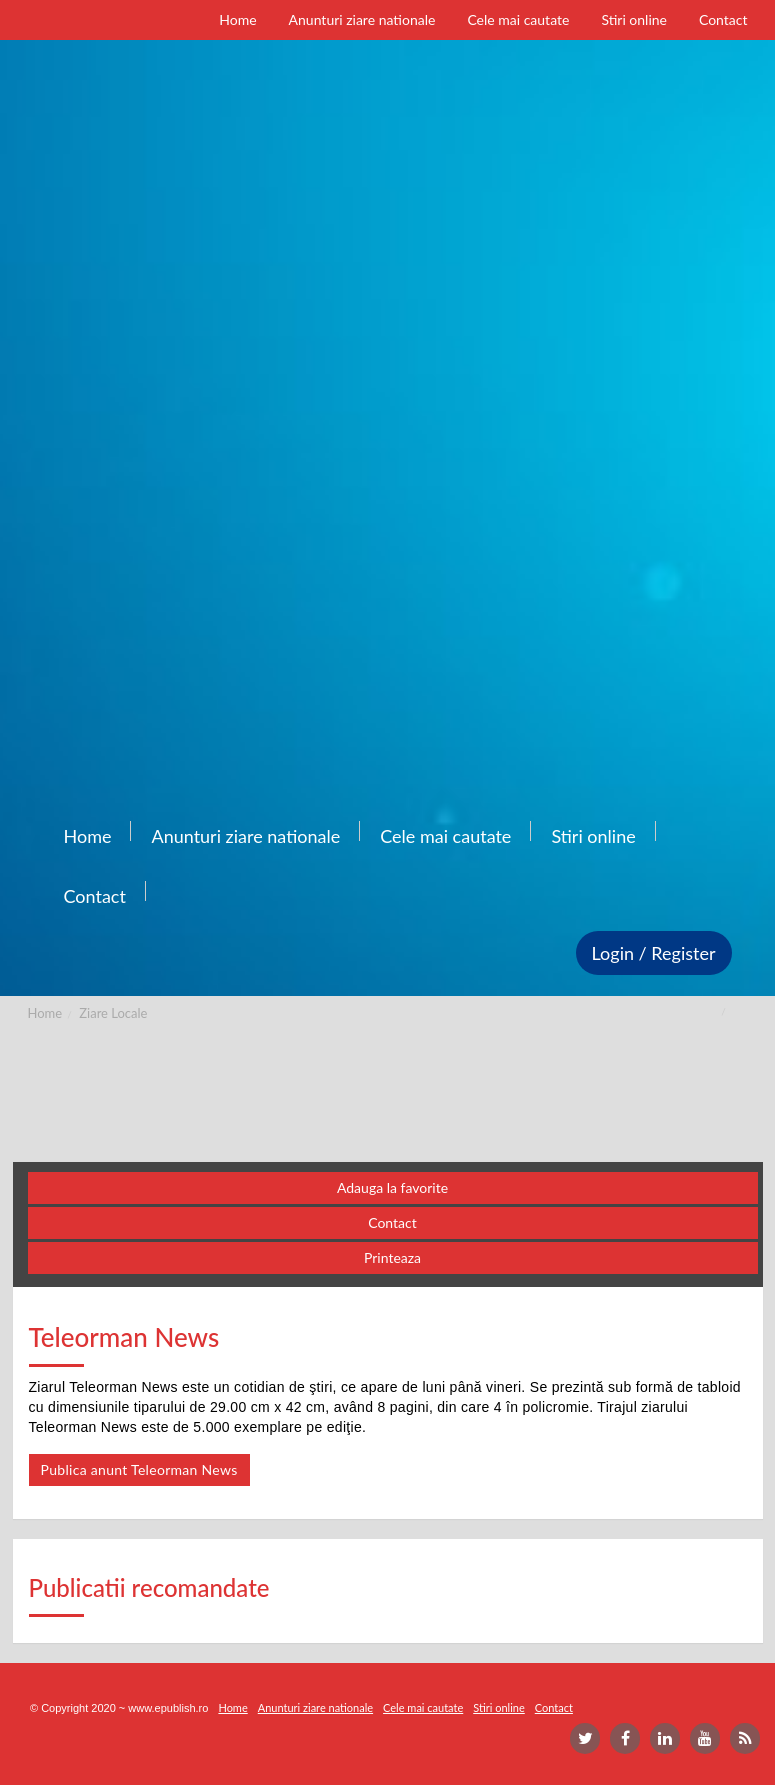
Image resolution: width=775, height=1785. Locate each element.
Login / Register (654, 953)
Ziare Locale (113, 1013)
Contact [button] (392, 1222)
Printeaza (392, 1257)
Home (45, 1013)
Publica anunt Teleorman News (139, 1469)
